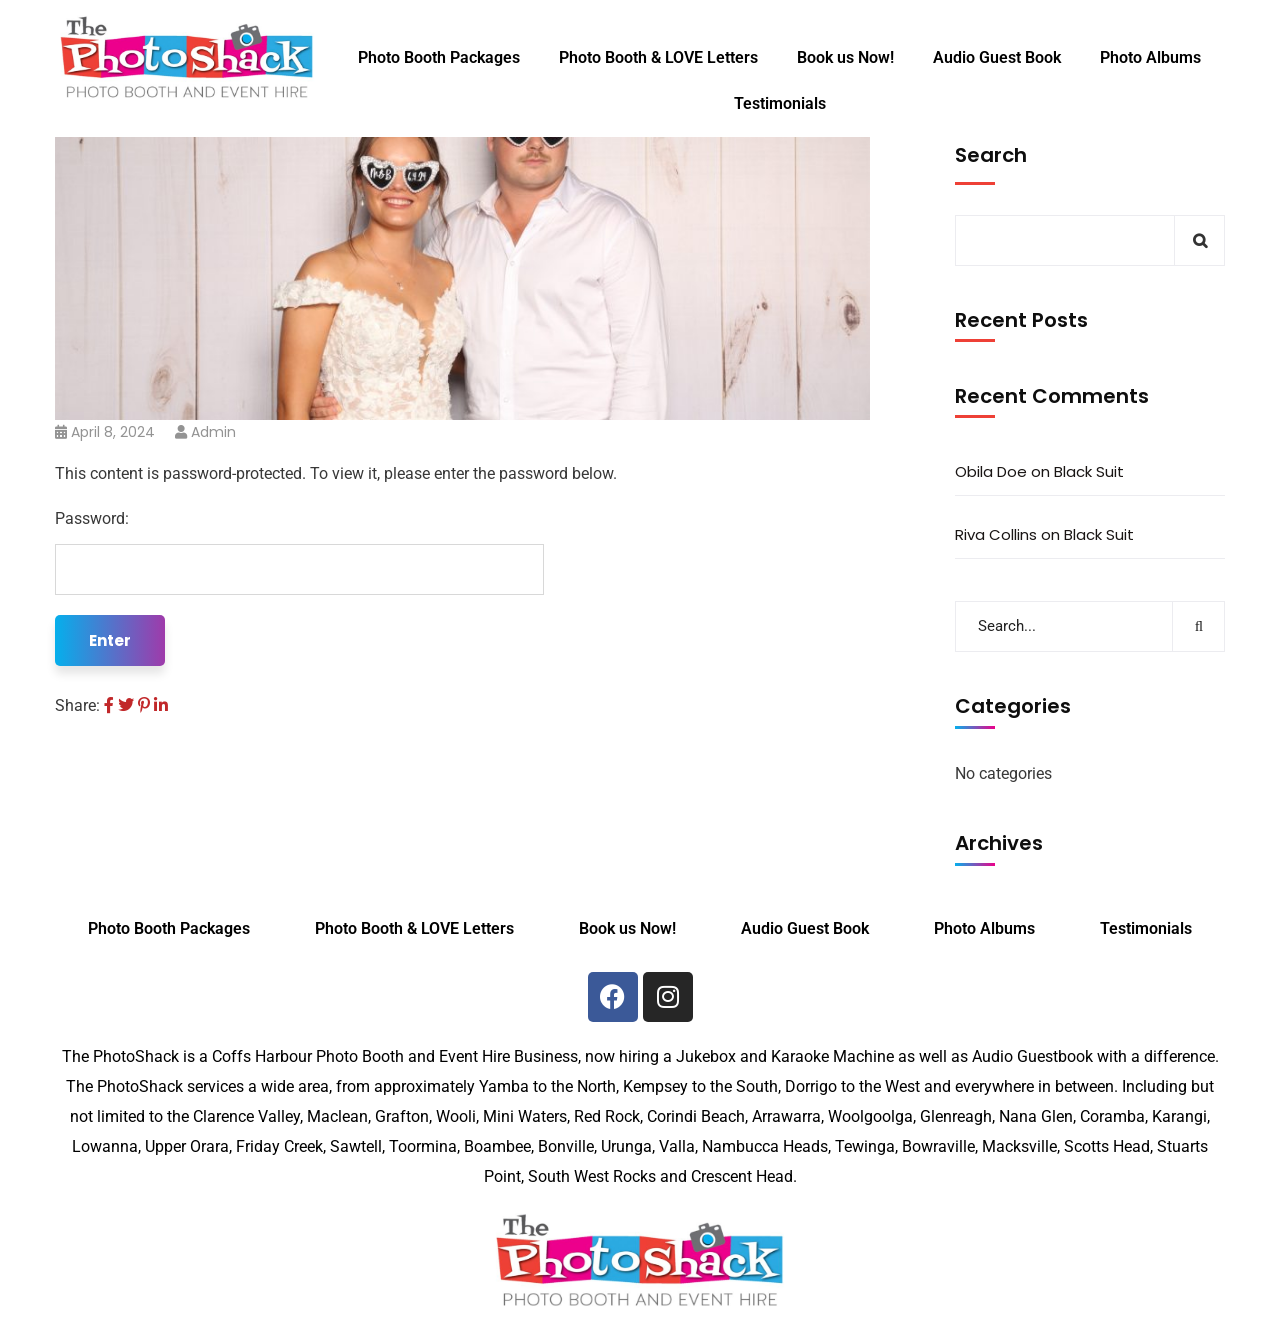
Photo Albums (1150, 57)
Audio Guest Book (997, 57)
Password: (299, 552)
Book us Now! (845, 57)
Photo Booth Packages (439, 57)
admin (213, 432)
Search (991, 155)
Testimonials (780, 103)
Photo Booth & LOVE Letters (658, 57)
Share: (77, 705)
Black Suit (1089, 471)
